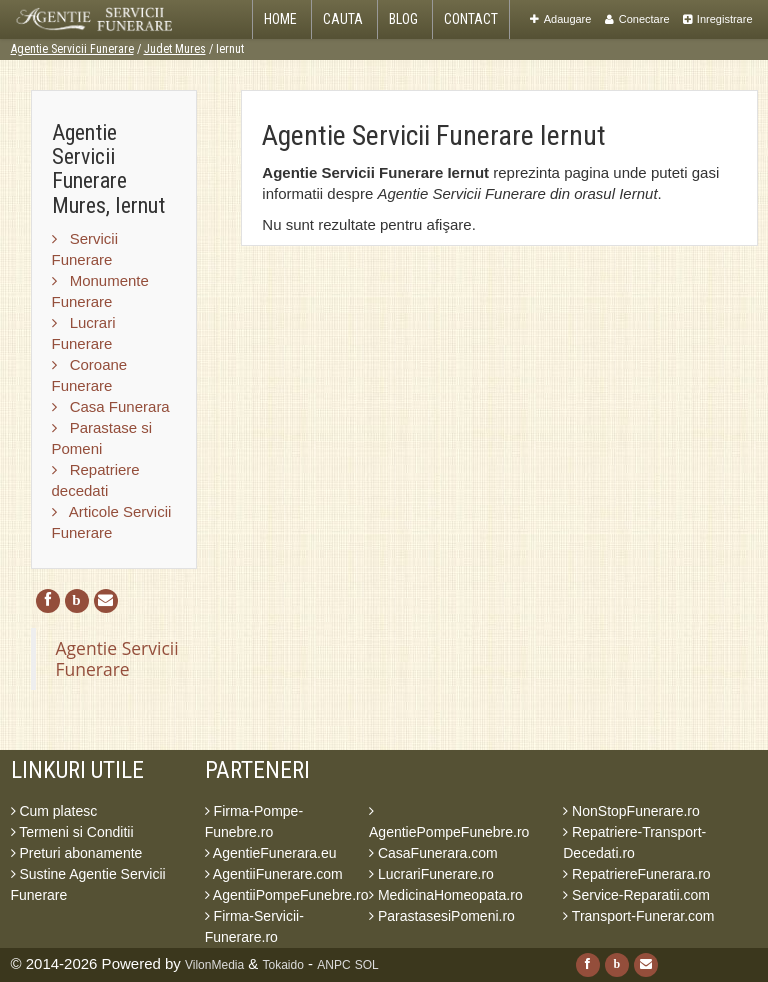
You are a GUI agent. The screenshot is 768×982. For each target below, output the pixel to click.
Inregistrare (718, 19)
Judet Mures (175, 49)
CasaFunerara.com (433, 853)
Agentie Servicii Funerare (72, 49)
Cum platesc (54, 811)
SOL (367, 965)
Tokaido (283, 965)
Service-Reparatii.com (636, 895)
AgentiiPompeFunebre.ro (287, 895)
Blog (403, 19)
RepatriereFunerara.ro (636, 874)
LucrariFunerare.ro (431, 874)
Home (280, 19)
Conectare (637, 19)
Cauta (343, 19)
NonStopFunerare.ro (631, 811)
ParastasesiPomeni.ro (442, 916)
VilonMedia (214, 965)
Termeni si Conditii (72, 832)
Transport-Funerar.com (638, 916)
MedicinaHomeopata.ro (446, 895)
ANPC (333, 965)
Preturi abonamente (77, 853)
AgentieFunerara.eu (271, 853)
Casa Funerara (111, 406)
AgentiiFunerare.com (274, 874)
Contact (471, 19)
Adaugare (561, 19)
